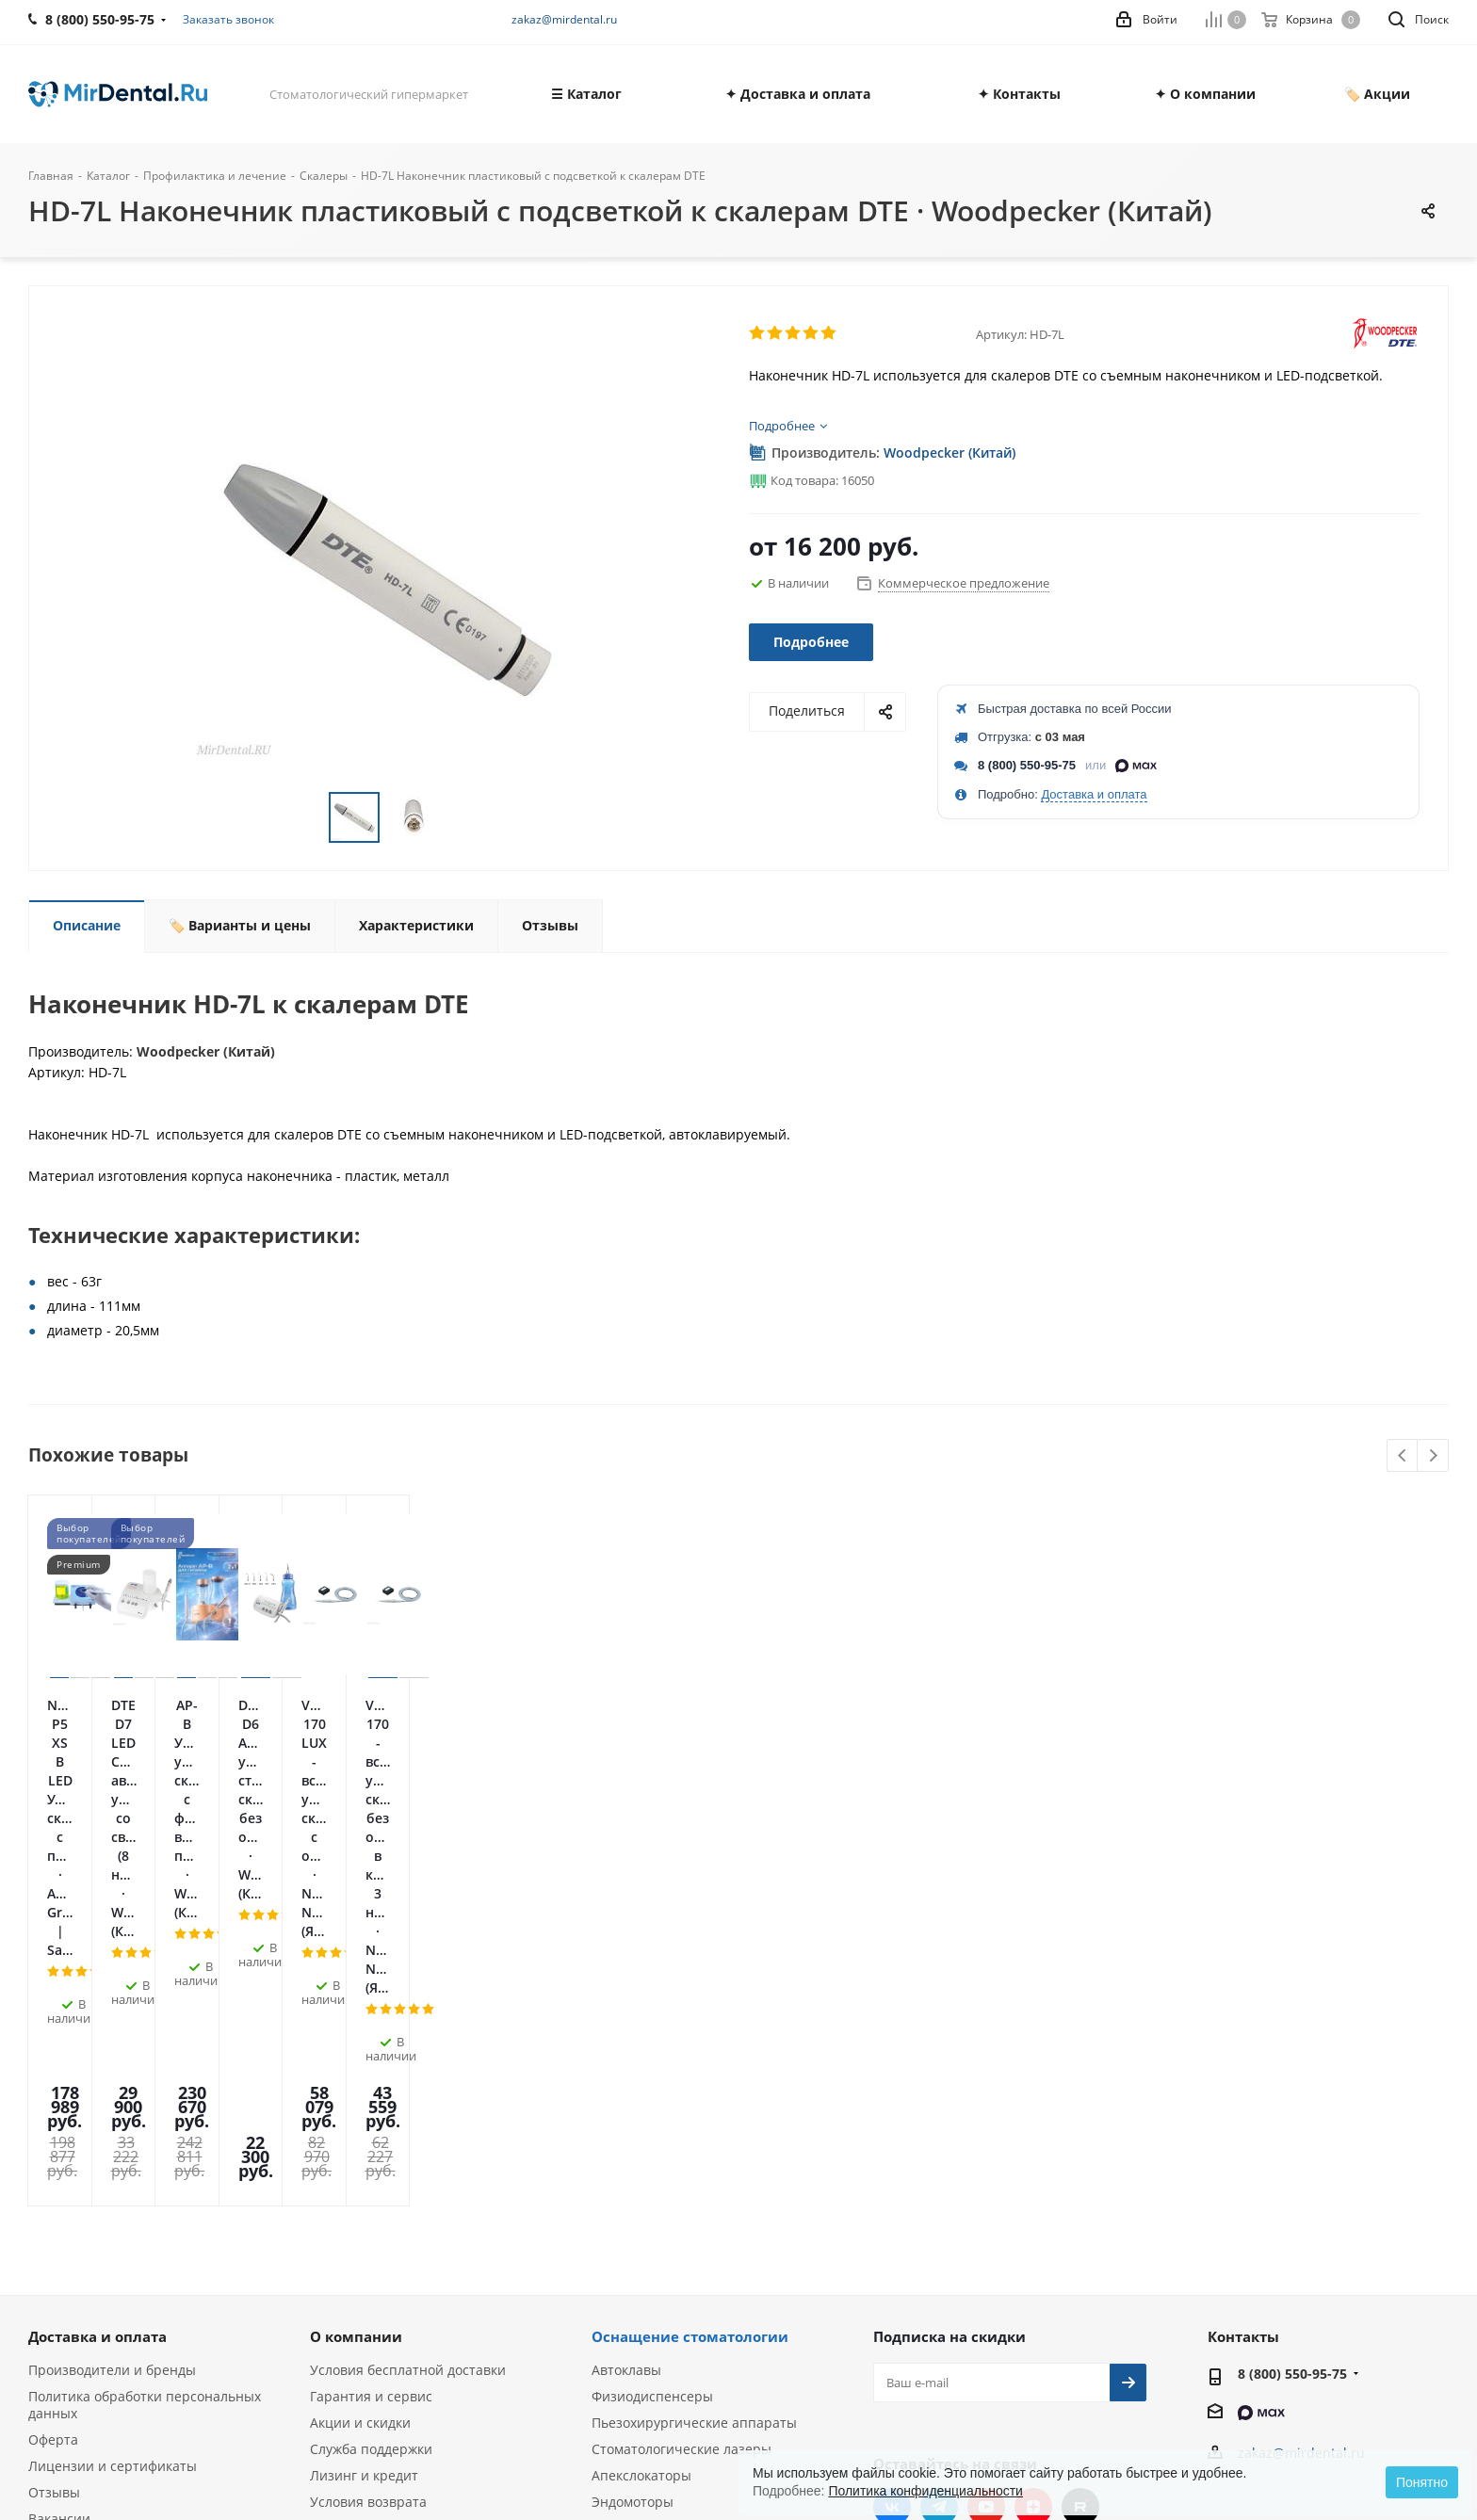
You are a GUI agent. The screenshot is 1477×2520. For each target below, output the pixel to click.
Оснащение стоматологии (690, 2000)
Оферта (53, 2103)
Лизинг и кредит (364, 2139)
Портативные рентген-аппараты (699, 2271)
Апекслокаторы (641, 2139)
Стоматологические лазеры (681, 2113)
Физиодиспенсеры (652, 2060)
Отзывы (54, 2156)
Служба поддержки (371, 2113)
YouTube (986, 2170)
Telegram (939, 2170)
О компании (356, 2000)
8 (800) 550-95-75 (1027, 765)
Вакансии (59, 2182)
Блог (42, 2209)
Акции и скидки (360, 2086)
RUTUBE (1080, 2170)
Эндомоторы (633, 2165)
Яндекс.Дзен (1033, 2170)
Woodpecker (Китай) (949, 452)
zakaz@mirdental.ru (564, 19)
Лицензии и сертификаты (112, 2130)
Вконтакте (892, 2170)
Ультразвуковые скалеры (673, 2192)
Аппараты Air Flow (651, 2218)
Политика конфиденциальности (925, 2490)
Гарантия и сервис (371, 2060)
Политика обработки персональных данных (144, 2068)
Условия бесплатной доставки (408, 2034)
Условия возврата (368, 2165)
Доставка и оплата (1093, 794)
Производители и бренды (112, 2034)
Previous (1403, 1456)
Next (1433, 1456)
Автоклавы (626, 2034)
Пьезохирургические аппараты (694, 2086)
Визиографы (632, 2244)
